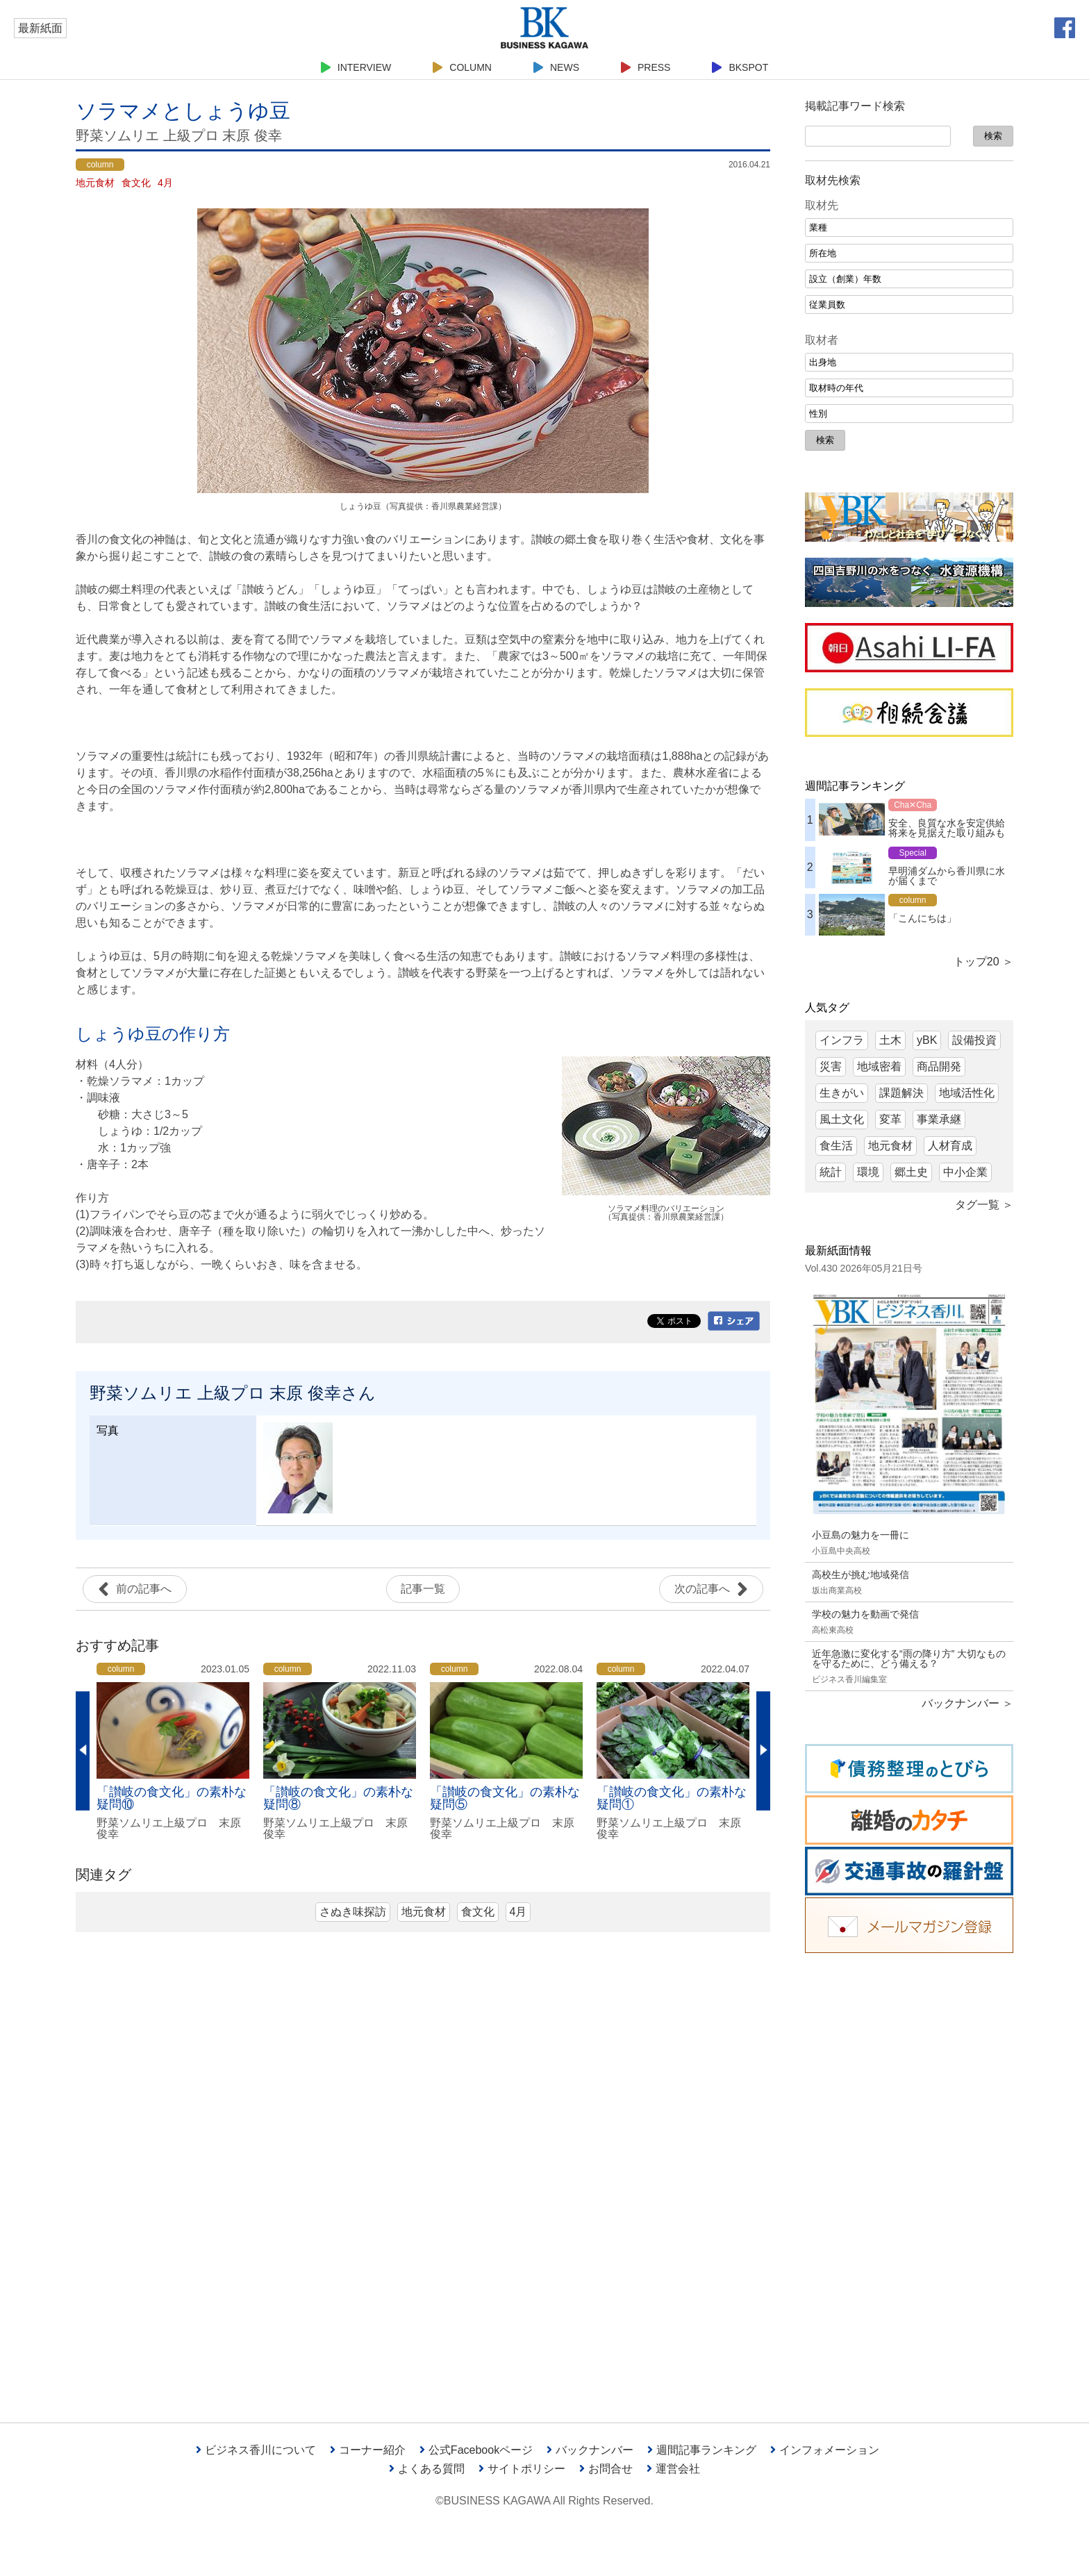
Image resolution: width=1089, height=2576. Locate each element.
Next (763, 1751)
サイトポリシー (522, 2469)
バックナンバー (590, 2450)
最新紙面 (40, 28)
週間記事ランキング (701, 2450)
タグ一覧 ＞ (984, 1205)
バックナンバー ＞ (967, 1703)
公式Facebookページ (476, 2450)
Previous (83, 1751)
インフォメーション (824, 2450)
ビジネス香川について (256, 2450)
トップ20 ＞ (983, 961)
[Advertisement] (909, 2177)
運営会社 (673, 2469)
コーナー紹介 (368, 2450)
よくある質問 (427, 2469)
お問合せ (606, 2469)
